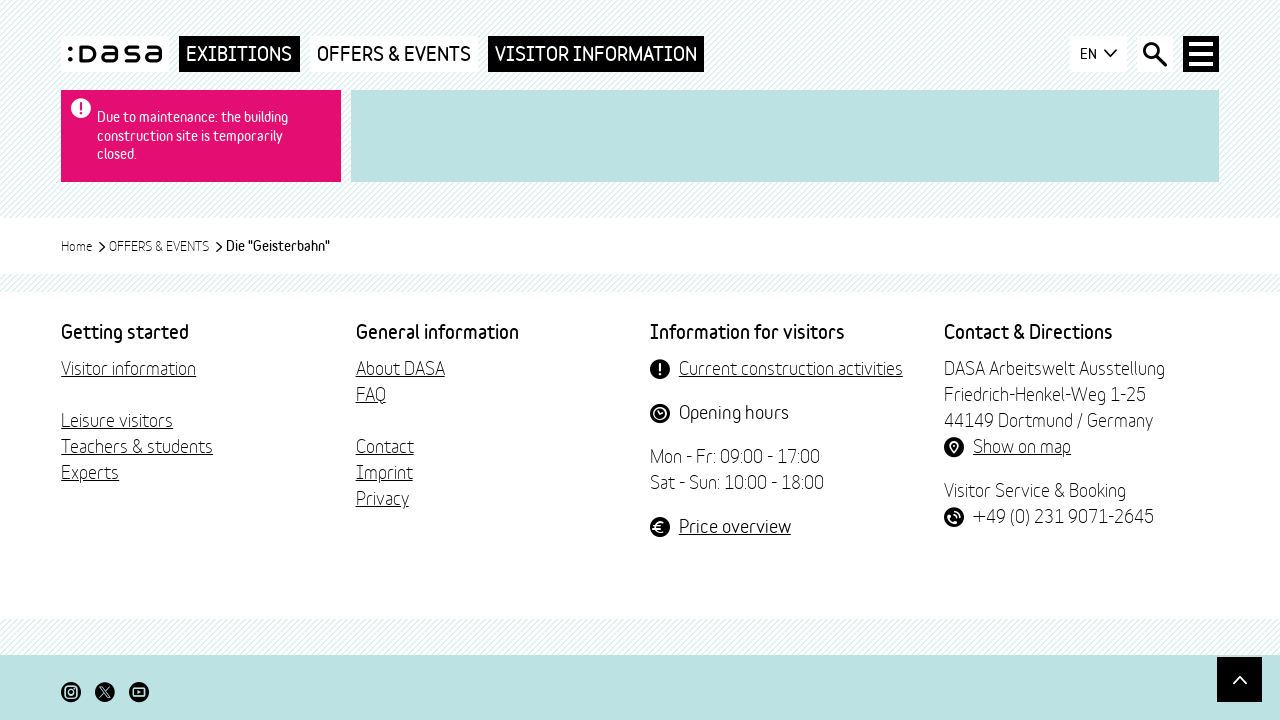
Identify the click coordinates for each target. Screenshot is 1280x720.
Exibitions (239, 53)
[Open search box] (1155, 54)
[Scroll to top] (1239, 679)
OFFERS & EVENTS (394, 53)
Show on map (1022, 445)
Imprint (384, 471)
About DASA (400, 367)
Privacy (382, 497)
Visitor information (128, 367)
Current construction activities (791, 367)
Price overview (735, 525)
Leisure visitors (117, 419)
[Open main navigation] (1201, 54)
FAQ (371, 393)
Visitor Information (596, 53)
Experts (90, 471)
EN (1098, 54)
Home (84, 245)
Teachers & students (137, 445)
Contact (385, 445)
